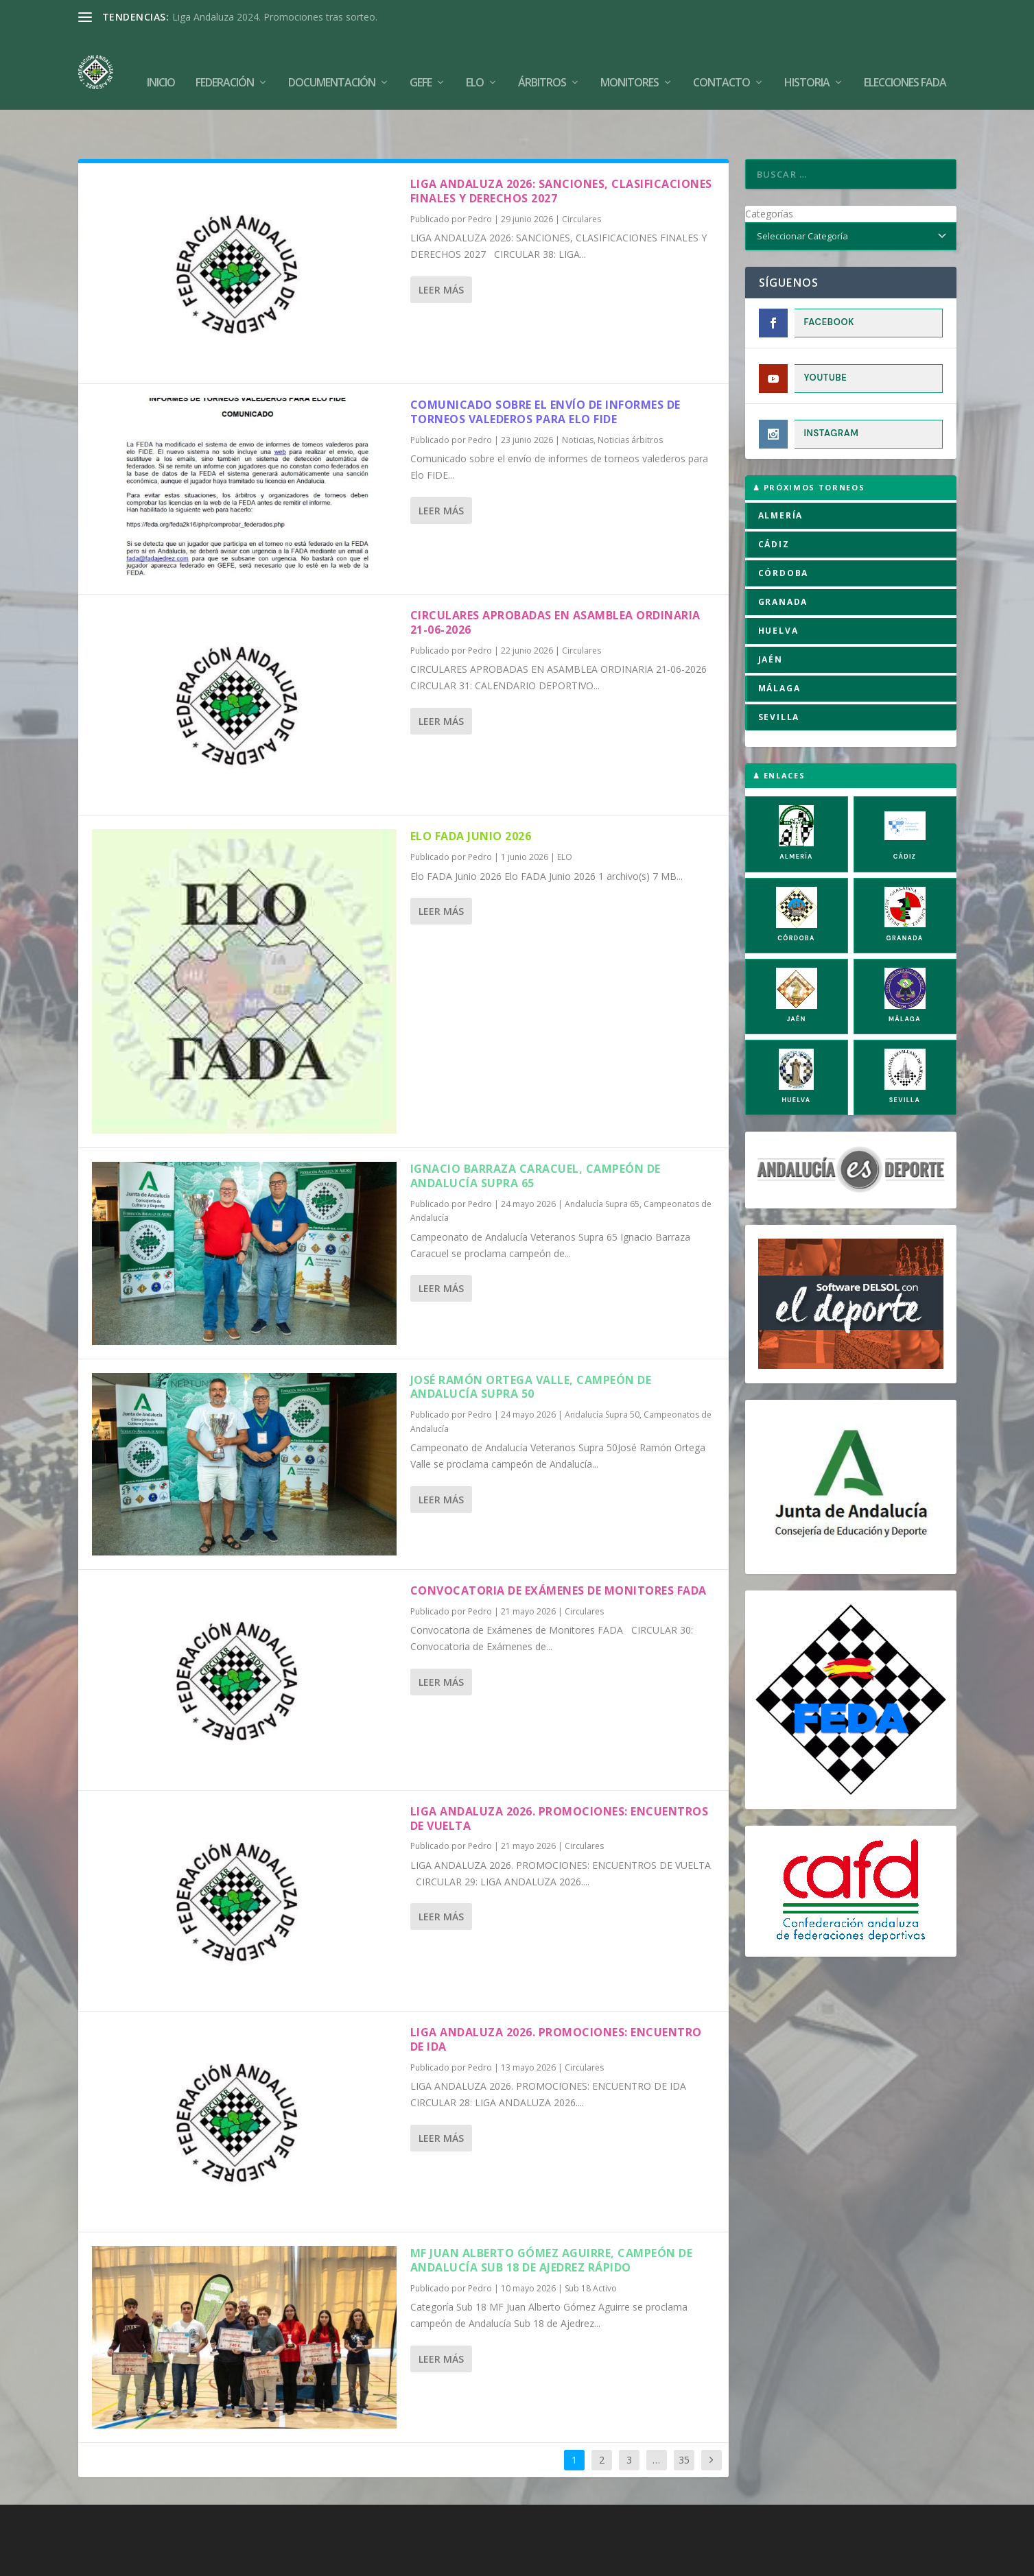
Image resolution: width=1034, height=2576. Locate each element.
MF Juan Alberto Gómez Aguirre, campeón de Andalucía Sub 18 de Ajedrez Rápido (551, 2217)
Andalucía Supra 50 (602, 1372)
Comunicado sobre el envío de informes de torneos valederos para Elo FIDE (545, 369)
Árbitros (542, 62)
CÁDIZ (774, 502)
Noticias (578, 397)
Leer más (441, 247)
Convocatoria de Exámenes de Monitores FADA (560, 1547)
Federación (225, 62)
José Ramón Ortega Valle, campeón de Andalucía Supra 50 (531, 1344)
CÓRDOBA (783, 530)
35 (684, 2417)
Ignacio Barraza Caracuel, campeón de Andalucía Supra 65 (535, 1133)
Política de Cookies (437, 2559)
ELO (564, 814)
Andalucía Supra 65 (602, 1161)
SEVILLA (779, 674)
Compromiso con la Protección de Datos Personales (772, 2559)
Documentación (331, 62)
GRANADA (783, 559)
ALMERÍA (780, 473)
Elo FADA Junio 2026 (471, 793)
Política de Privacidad (597, 2559)
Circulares (581, 176)
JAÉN (770, 617)
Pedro (480, 176)
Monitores (629, 62)
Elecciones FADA (905, 62)
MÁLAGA (779, 646)
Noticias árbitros (630, 397)
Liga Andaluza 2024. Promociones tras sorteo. (274, 16)
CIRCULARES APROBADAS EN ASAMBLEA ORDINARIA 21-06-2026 (555, 580)
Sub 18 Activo (591, 2246)
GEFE (421, 62)
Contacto (721, 62)
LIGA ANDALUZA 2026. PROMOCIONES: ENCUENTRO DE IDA (556, 1997)
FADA (126, 2560)
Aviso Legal (514, 2559)
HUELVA (778, 588)
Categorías (769, 171)
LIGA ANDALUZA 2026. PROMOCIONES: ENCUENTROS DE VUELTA (559, 1776)
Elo (475, 62)
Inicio (161, 62)
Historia (807, 62)
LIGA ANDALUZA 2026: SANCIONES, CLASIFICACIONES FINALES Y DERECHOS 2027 (561, 148)
